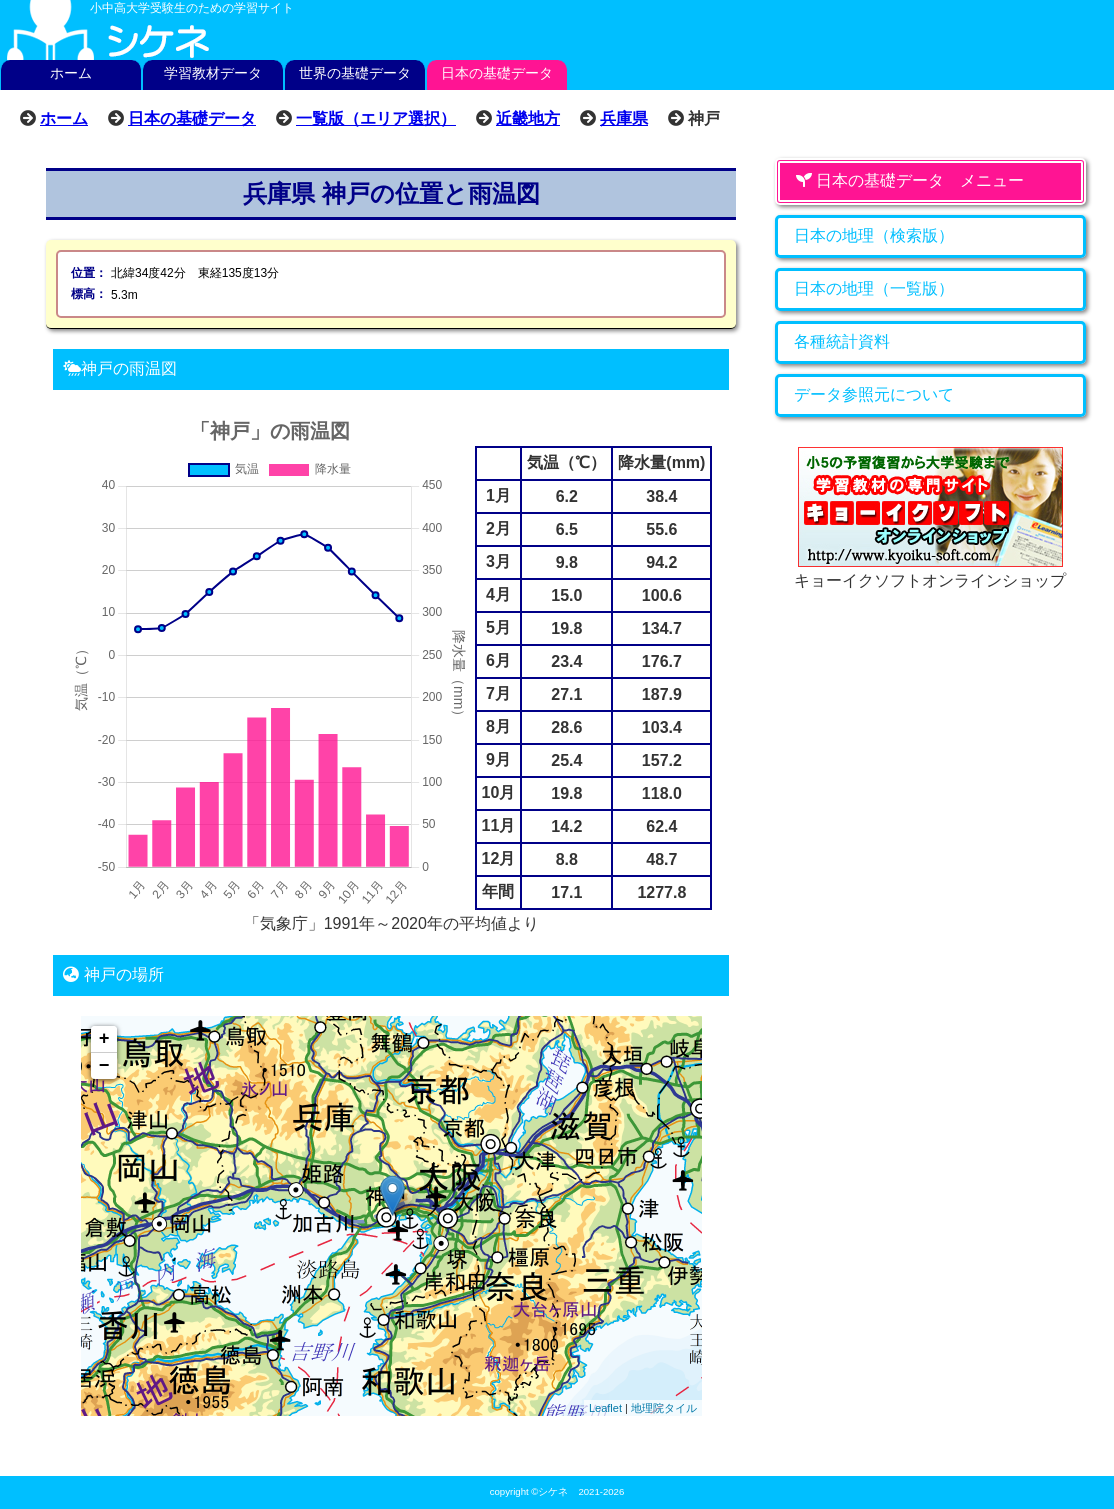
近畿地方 (528, 118)
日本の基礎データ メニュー (910, 180)
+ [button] (104, 1039)
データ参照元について (874, 394)
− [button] (104, 1066)
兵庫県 (624, 118)
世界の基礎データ (355, 73)
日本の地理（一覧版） (874, 288)
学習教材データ (213, 73)
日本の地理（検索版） (874, 235)
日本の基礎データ (497, 73)
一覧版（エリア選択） (376, 118)
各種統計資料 (842, 341)
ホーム (71, 73)
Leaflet (605, 1408)
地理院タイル (664, 1408)
